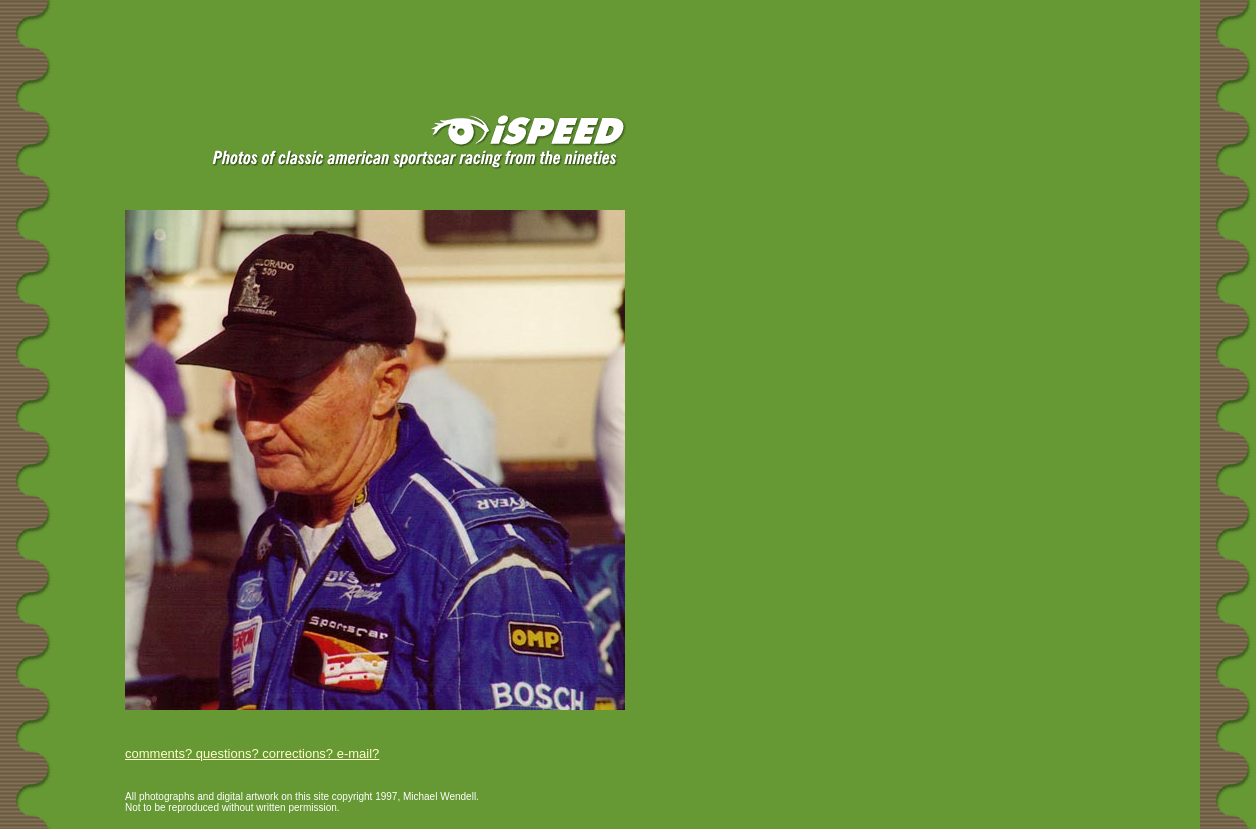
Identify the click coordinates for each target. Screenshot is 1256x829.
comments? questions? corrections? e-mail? (252, 753)
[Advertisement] (239, 32)
